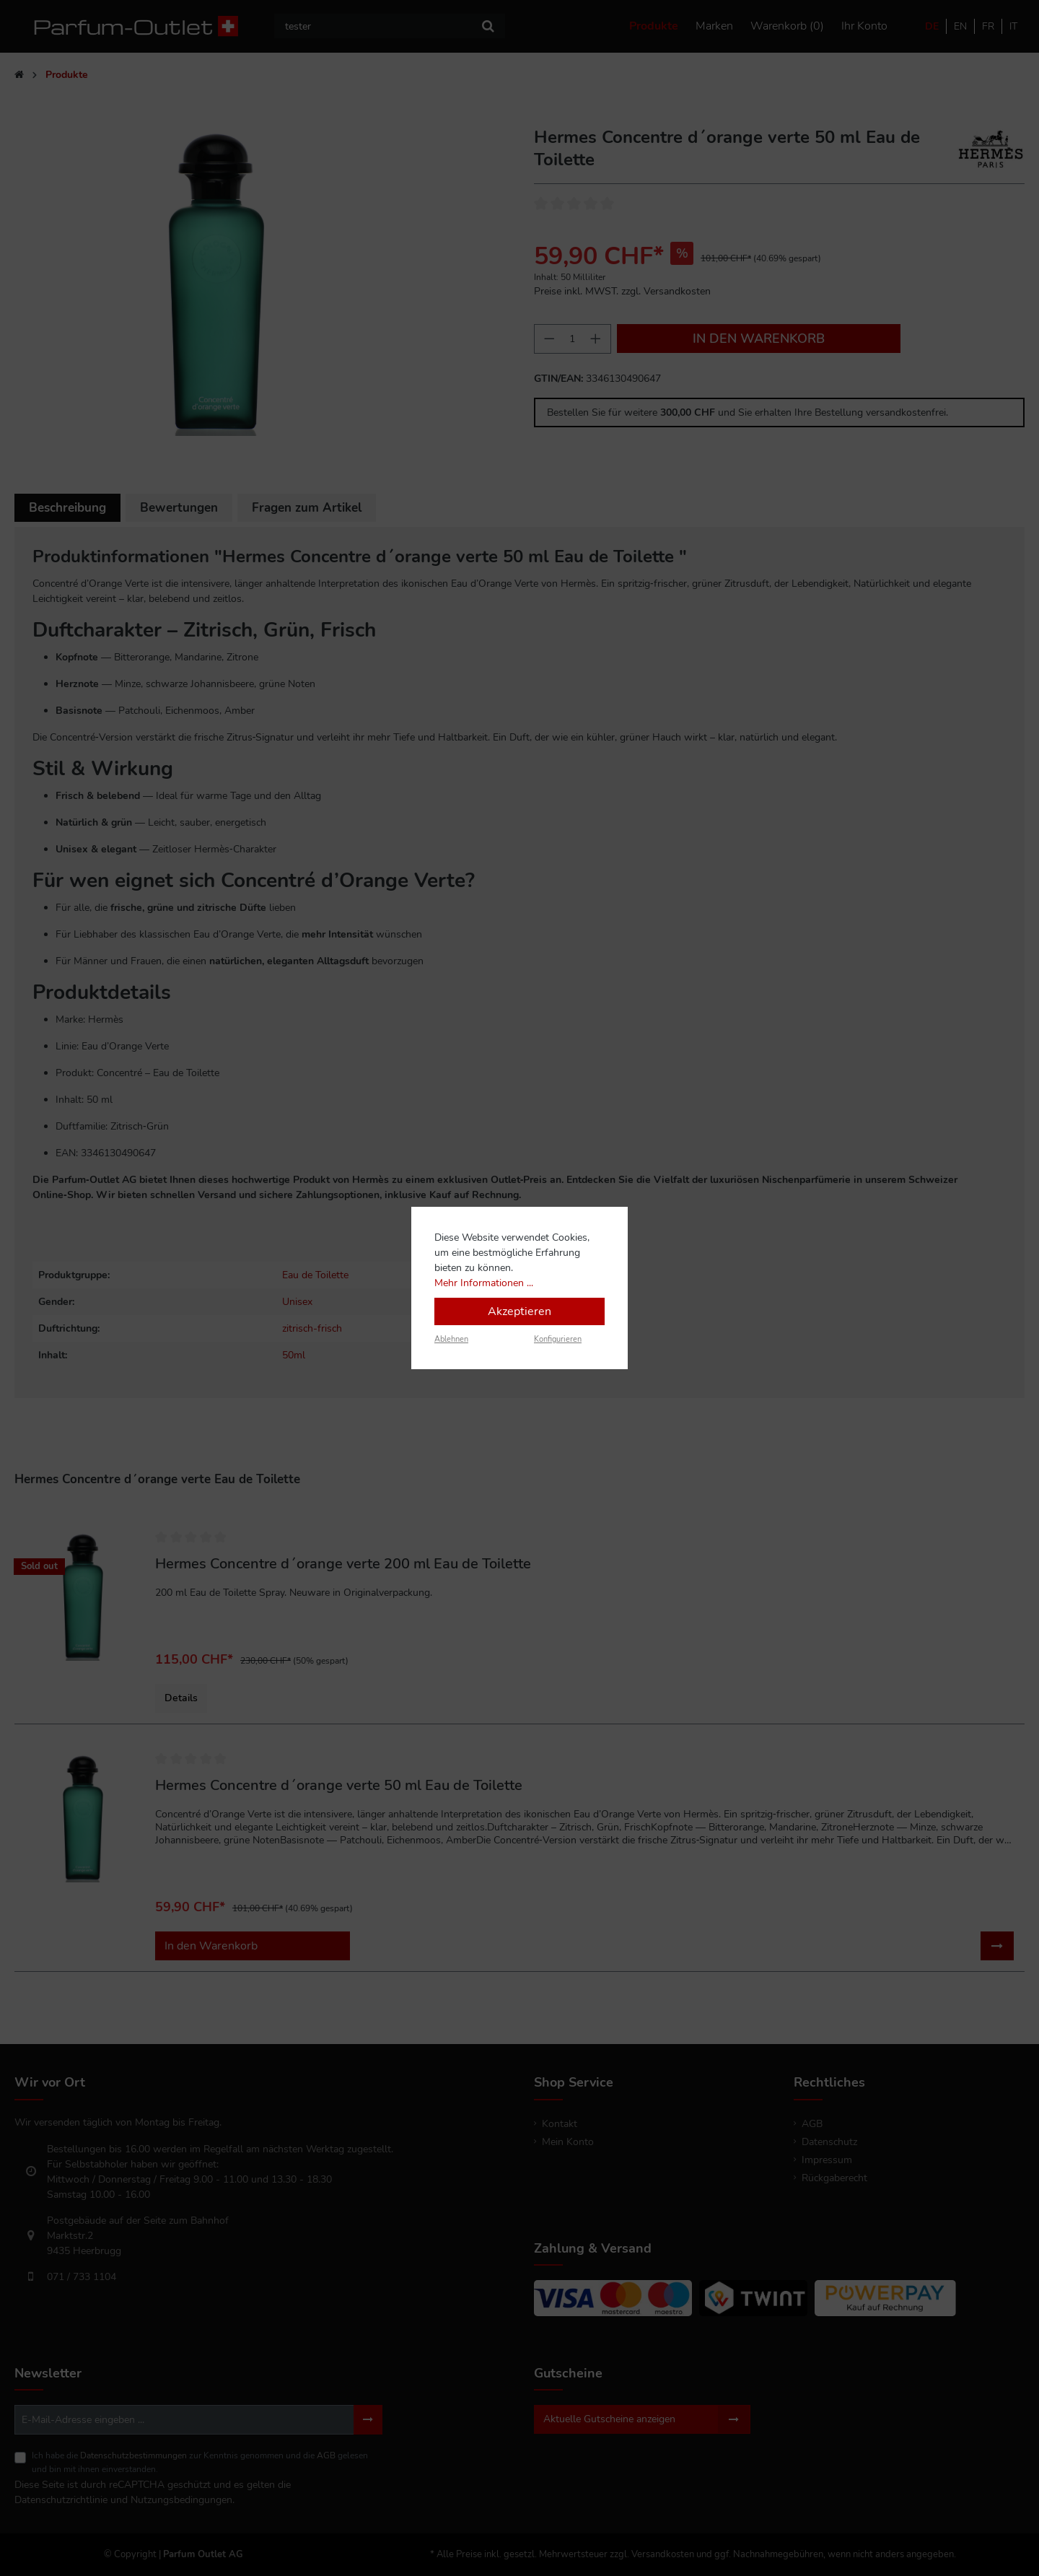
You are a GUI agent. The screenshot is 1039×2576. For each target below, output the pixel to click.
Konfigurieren (558, 1339)
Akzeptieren (519, 1311)
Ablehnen (451, 1339)
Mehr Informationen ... (483, 1283)
